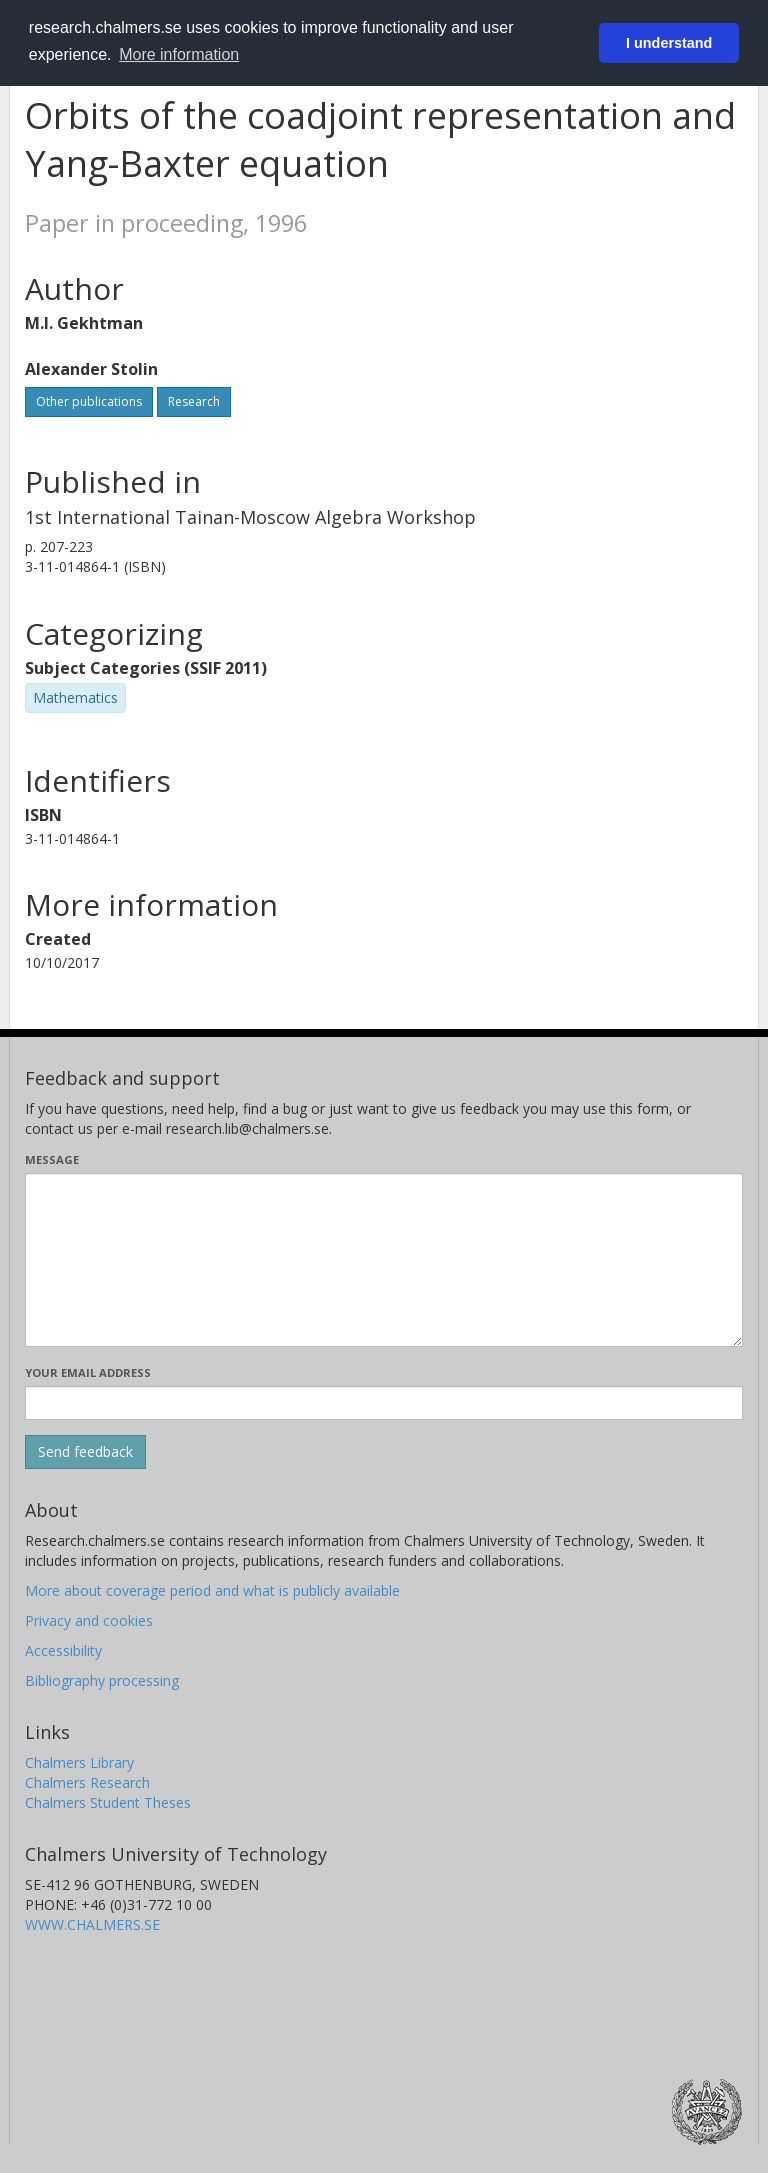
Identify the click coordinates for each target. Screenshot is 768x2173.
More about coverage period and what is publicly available (212, 1590)
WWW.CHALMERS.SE (92, 1924)
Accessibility (63, 1650)
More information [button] (179, 54)
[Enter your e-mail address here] (384, 1403)
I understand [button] (669, 43)
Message (52, 1159)
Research (194, 401)
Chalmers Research (87, 1782)
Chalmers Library (79, 1762)
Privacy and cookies (89, 1620)
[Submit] (85, 1452)
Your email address (88, 1372)
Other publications (89, 401)
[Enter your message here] (384, 1260)
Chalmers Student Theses (108, 1802)
